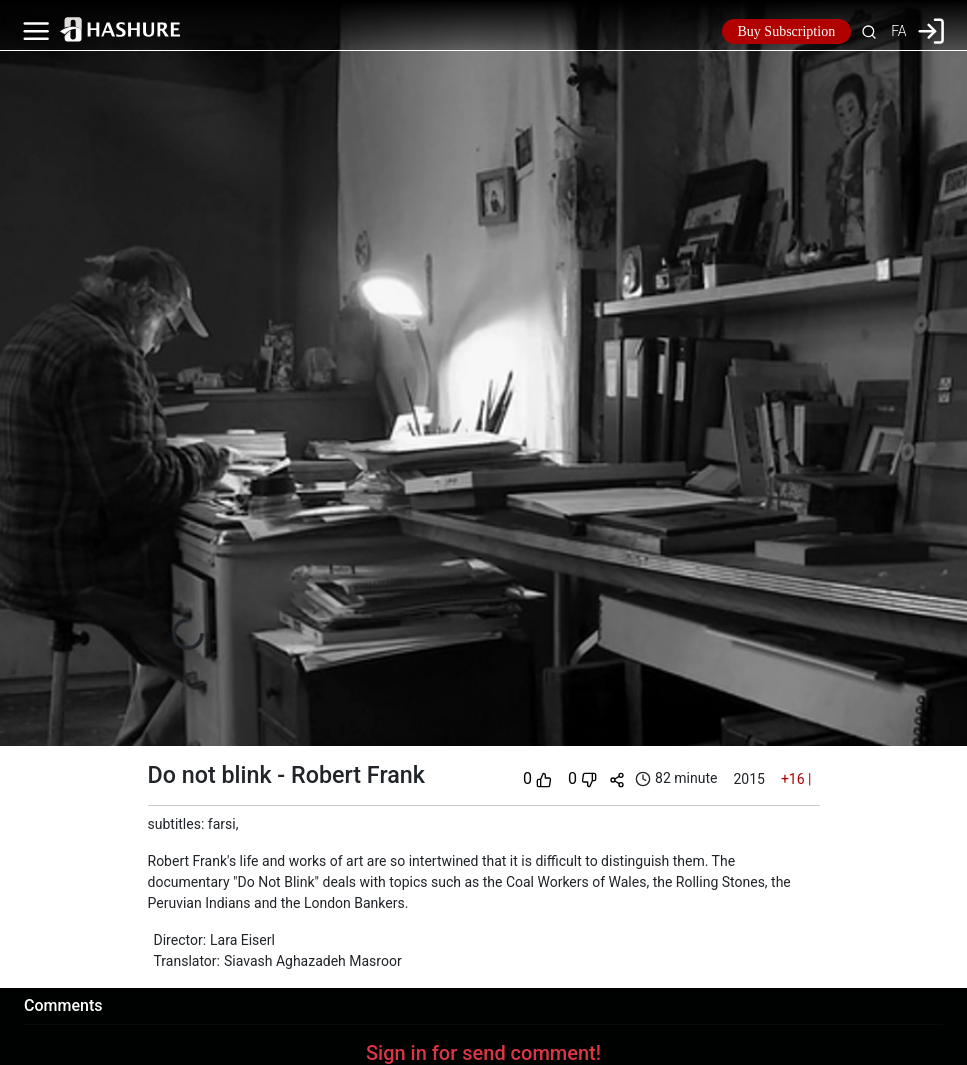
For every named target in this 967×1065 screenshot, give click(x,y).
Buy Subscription (787, 31)
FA (898, 31)
